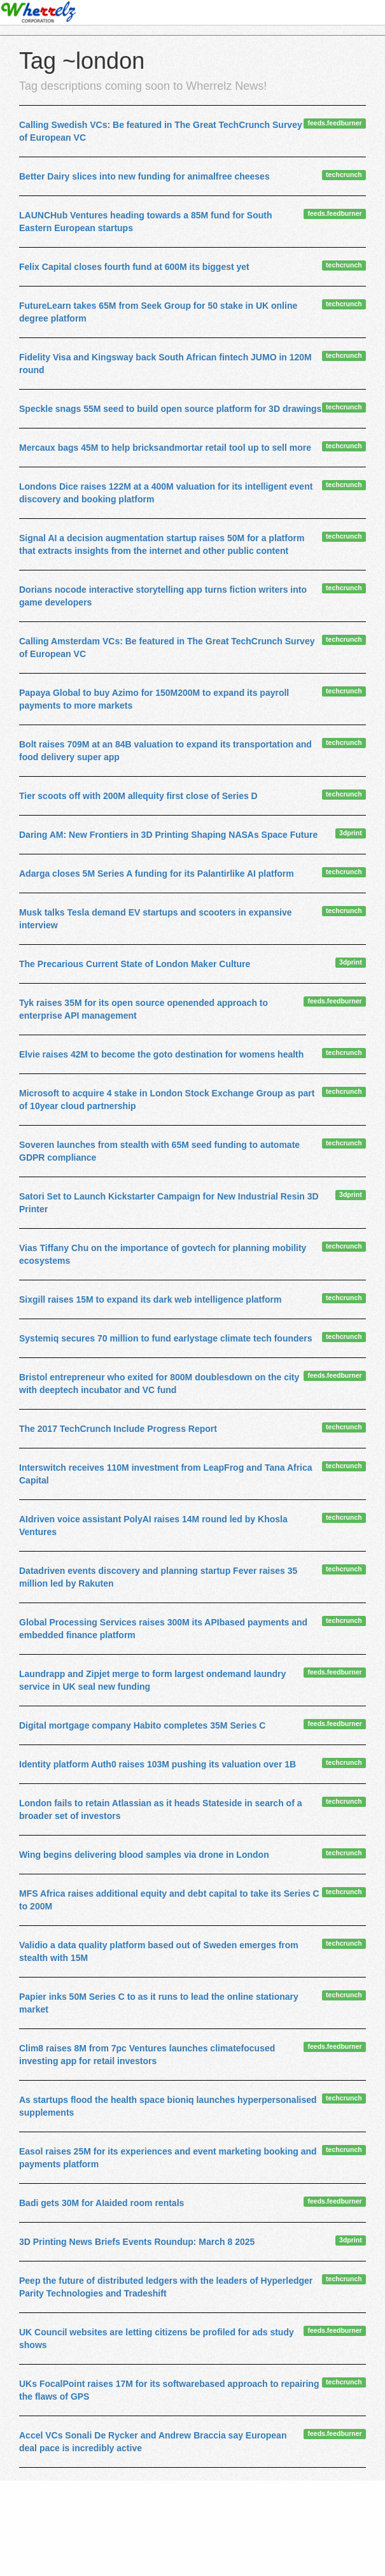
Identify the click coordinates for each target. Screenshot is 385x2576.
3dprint (350, 833)
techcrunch (344, 174)
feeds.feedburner (335, 123)
